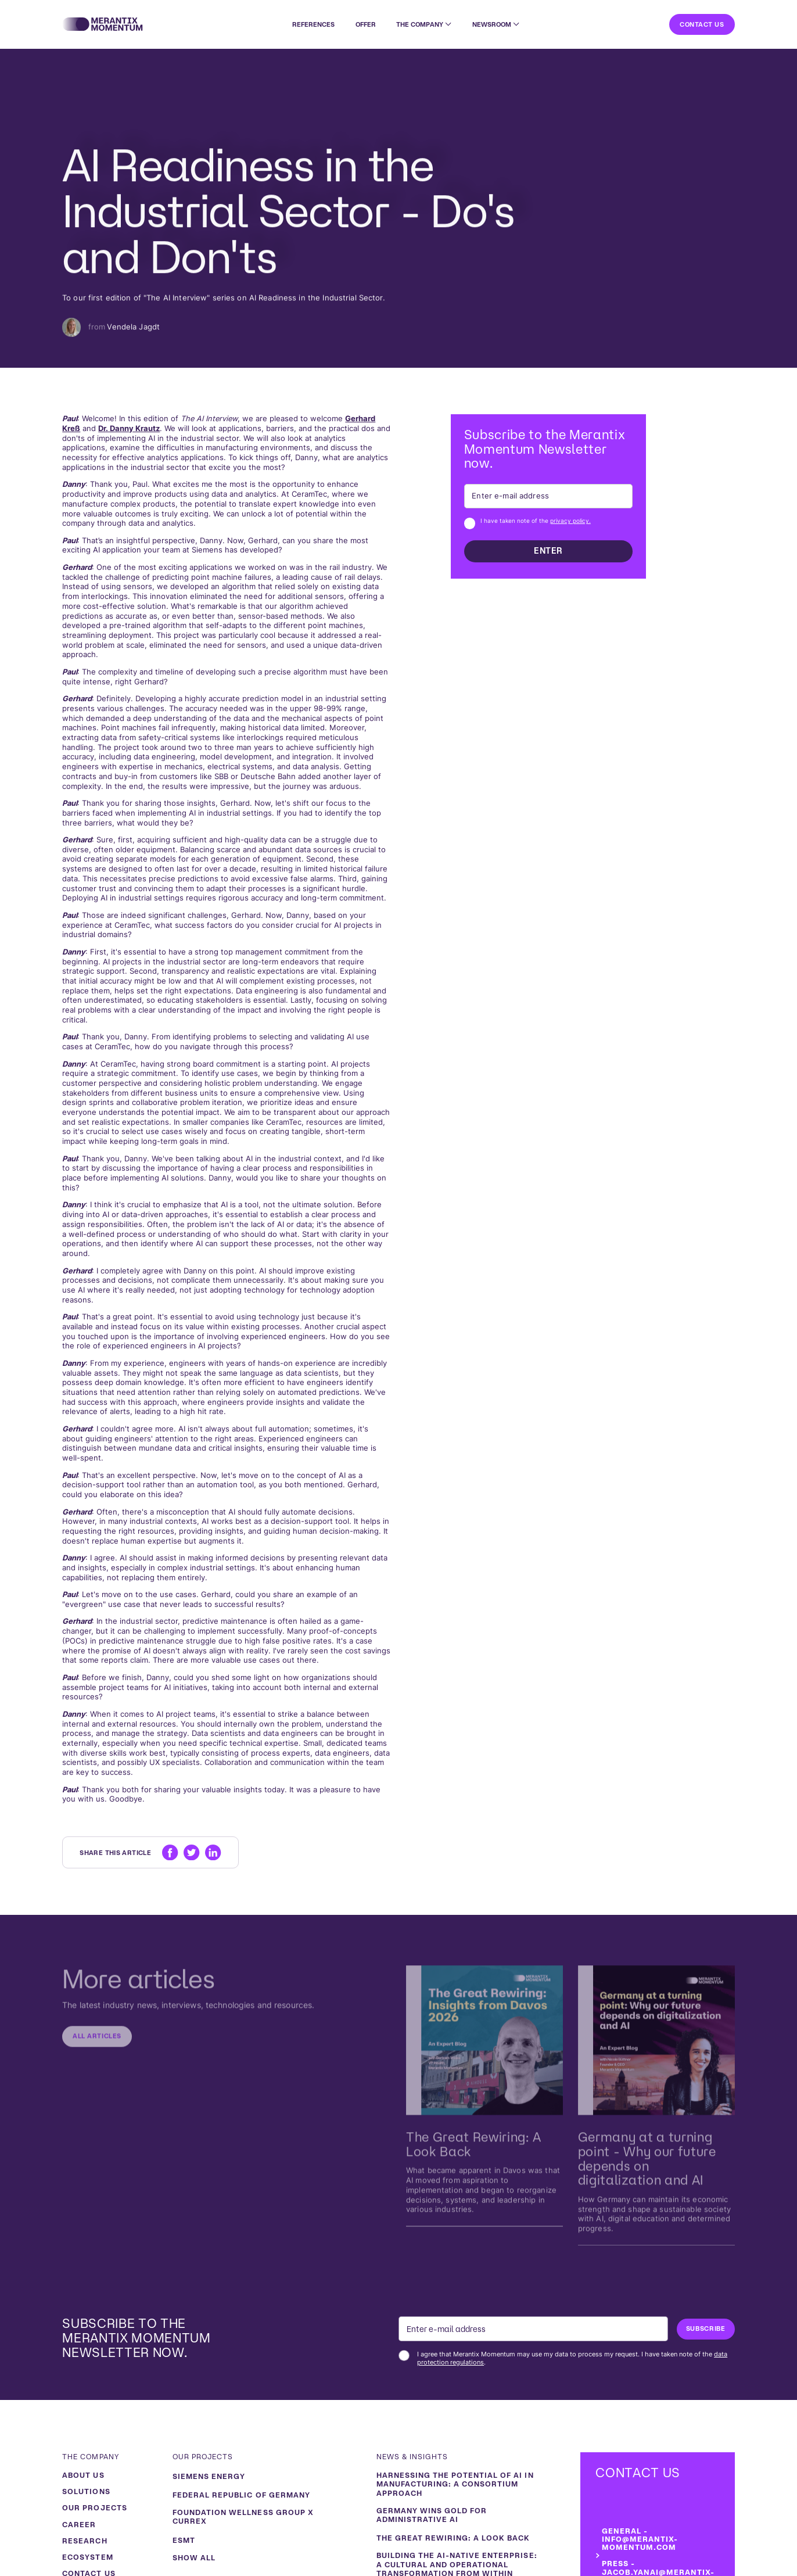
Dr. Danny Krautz (129, 428)
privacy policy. (570, 521)
